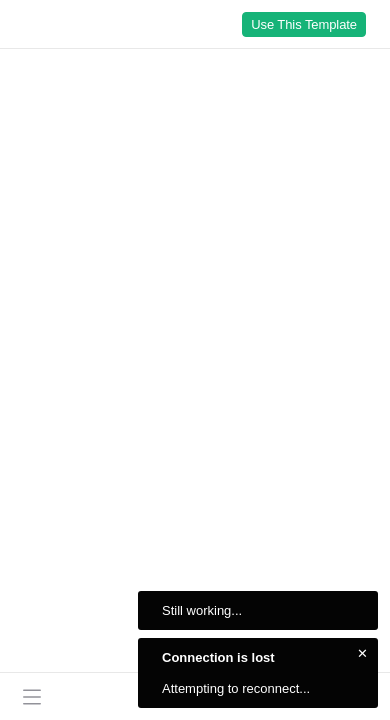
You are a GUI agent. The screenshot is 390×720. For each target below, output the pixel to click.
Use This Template (304, 24)
